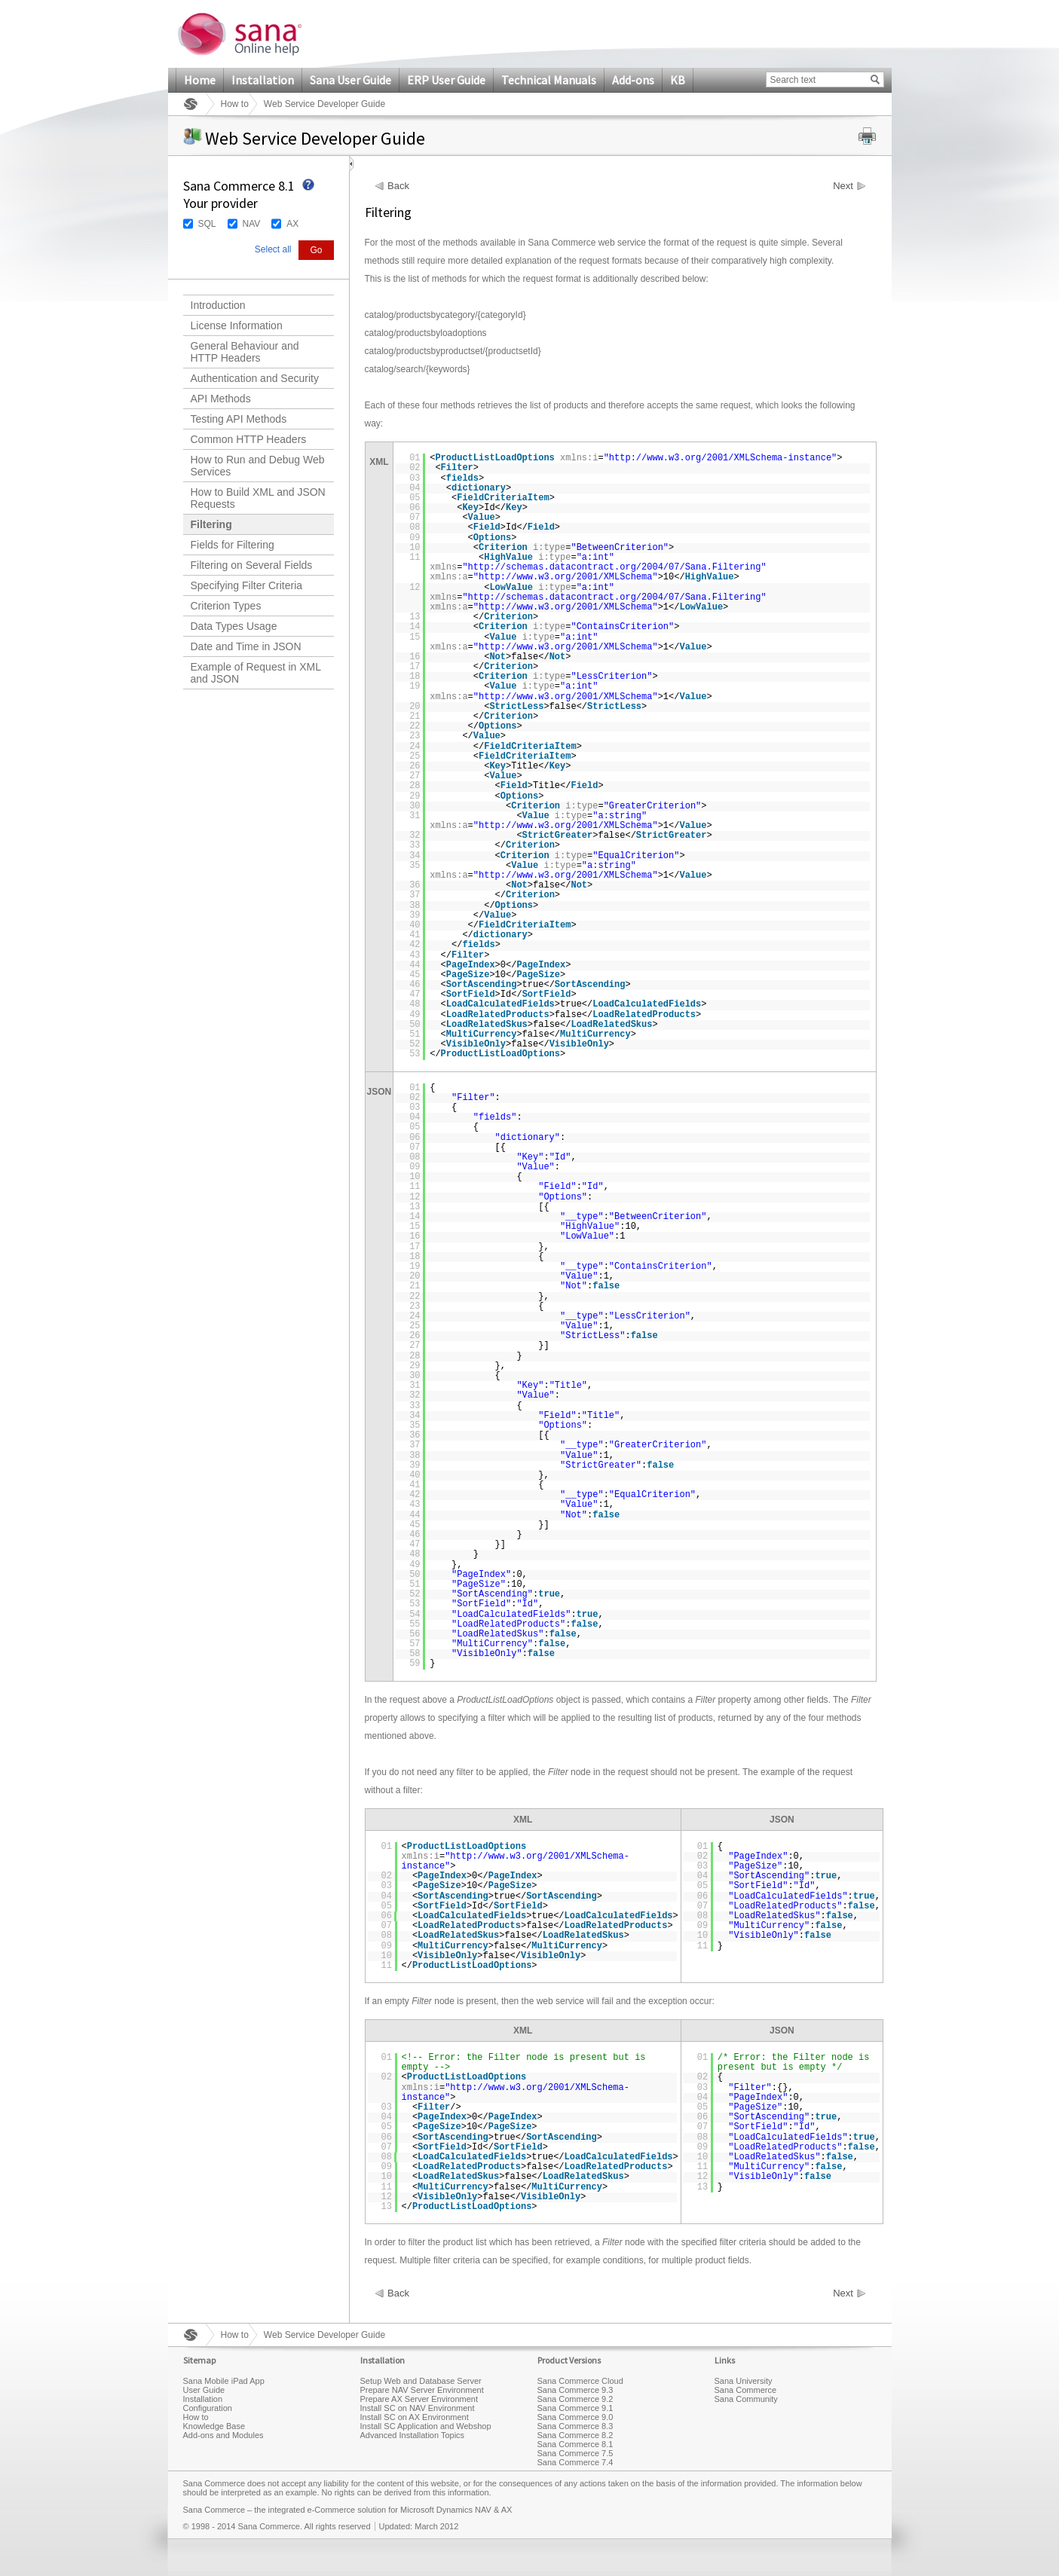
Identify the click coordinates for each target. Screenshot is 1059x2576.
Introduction (218, 305)
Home (200, 79)
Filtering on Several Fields (252, 565)
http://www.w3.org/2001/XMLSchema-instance (720, 458)
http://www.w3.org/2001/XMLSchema (565, 577)
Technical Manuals (548, 79)
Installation (262, 79)
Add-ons (633, 79)
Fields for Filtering (232, 545)
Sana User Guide (350, 79)
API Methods (221, 399)
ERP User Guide (446, 79)
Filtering (211, 524)
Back (398, 186)
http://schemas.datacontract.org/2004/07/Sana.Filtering (614, 567)
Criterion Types (226, 606)
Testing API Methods (239, 419)
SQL (207, 223)
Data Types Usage (234, 626)
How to (235, 104)
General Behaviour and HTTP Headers (245, 352)
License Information (237, 325)
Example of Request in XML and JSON (256, 673)
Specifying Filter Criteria (247, 585)
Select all (273, 249)
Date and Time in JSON (246, 646)
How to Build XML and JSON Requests (258, 498)
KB (677, 79)
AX (292, 223)
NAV (252, 223)
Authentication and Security (255, 378)
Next (843, 186)
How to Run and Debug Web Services (258, 466)
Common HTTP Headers (249, 439)
